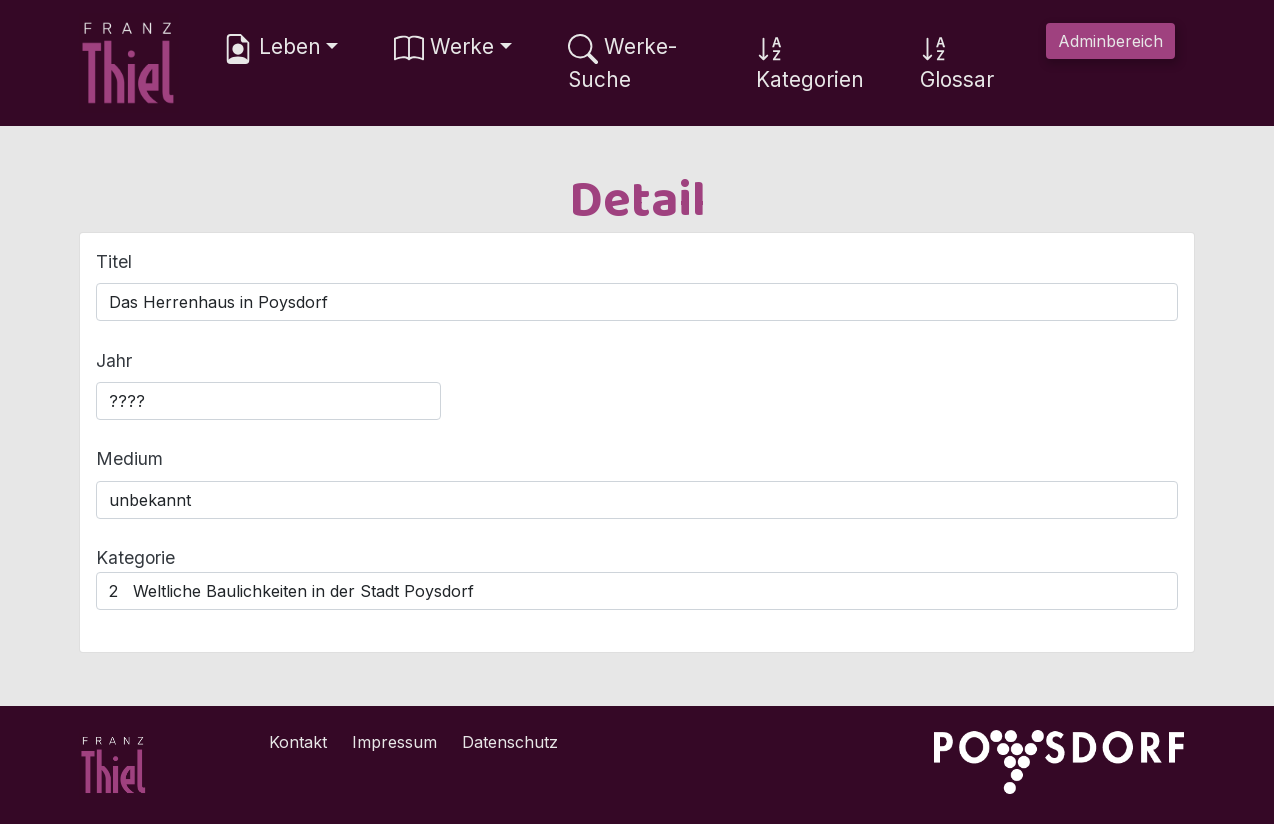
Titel (114, 261)
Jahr (114, 360)
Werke (444, 49)
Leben (272, 49)
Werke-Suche (622, 63)
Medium (129, 458)
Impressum (394, 742)
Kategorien (810, 63)
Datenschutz (510, 742)
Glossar (957, 63)
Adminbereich (1110, 41)
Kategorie (135, 557)
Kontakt (298, 742)
